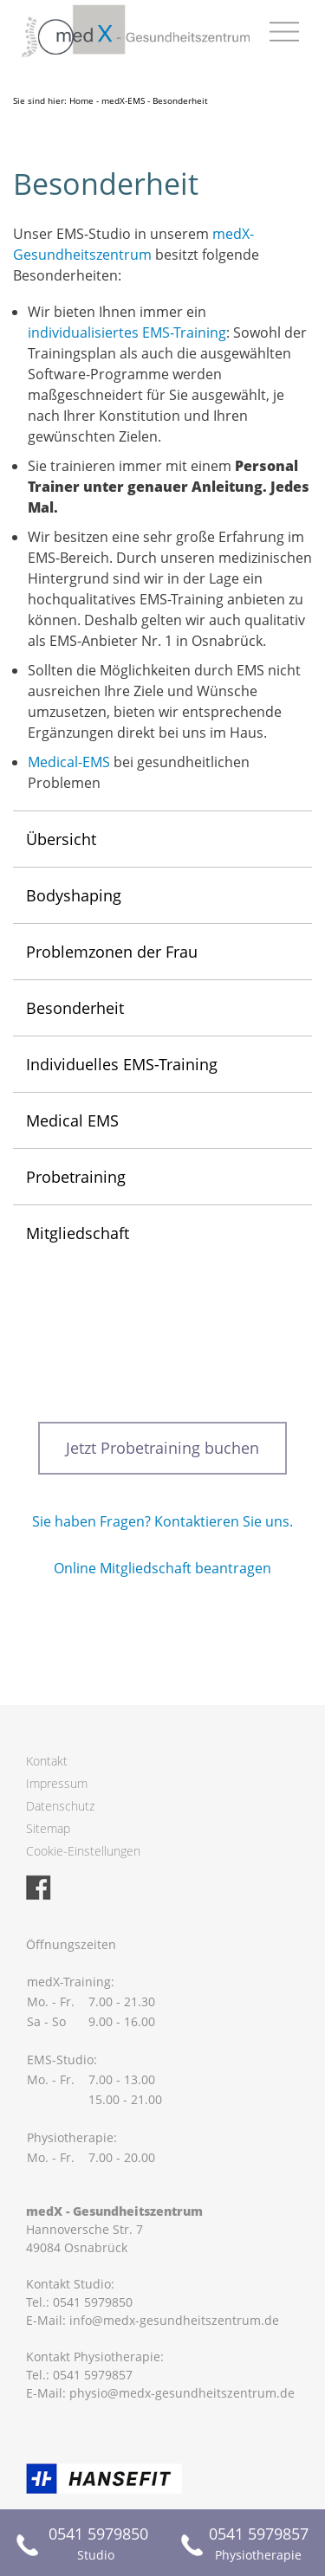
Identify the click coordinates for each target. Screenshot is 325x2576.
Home (81, 100)
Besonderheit (75, 1007)
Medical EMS (72, 1120)
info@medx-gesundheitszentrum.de (174, 2320)
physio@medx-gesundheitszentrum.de (182, 2393)
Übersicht (61, 839)
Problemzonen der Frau (112, 951)
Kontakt (47, 1761)
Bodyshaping (73, 895)
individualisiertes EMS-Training (127, 332)
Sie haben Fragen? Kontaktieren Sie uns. (162, 1521)
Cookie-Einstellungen (83, 1851)
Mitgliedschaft (77, 1233)
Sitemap (48, 1828)
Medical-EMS (69, 762)
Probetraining (76, 1176)
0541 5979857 (93, 2374)
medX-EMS (123, 100)
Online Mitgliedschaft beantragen (162, 1568)
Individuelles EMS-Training (122, 1064)
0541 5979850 (93, 2302)
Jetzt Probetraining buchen (162, 1447)
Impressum (57, 1783)
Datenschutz (60, 1806)
